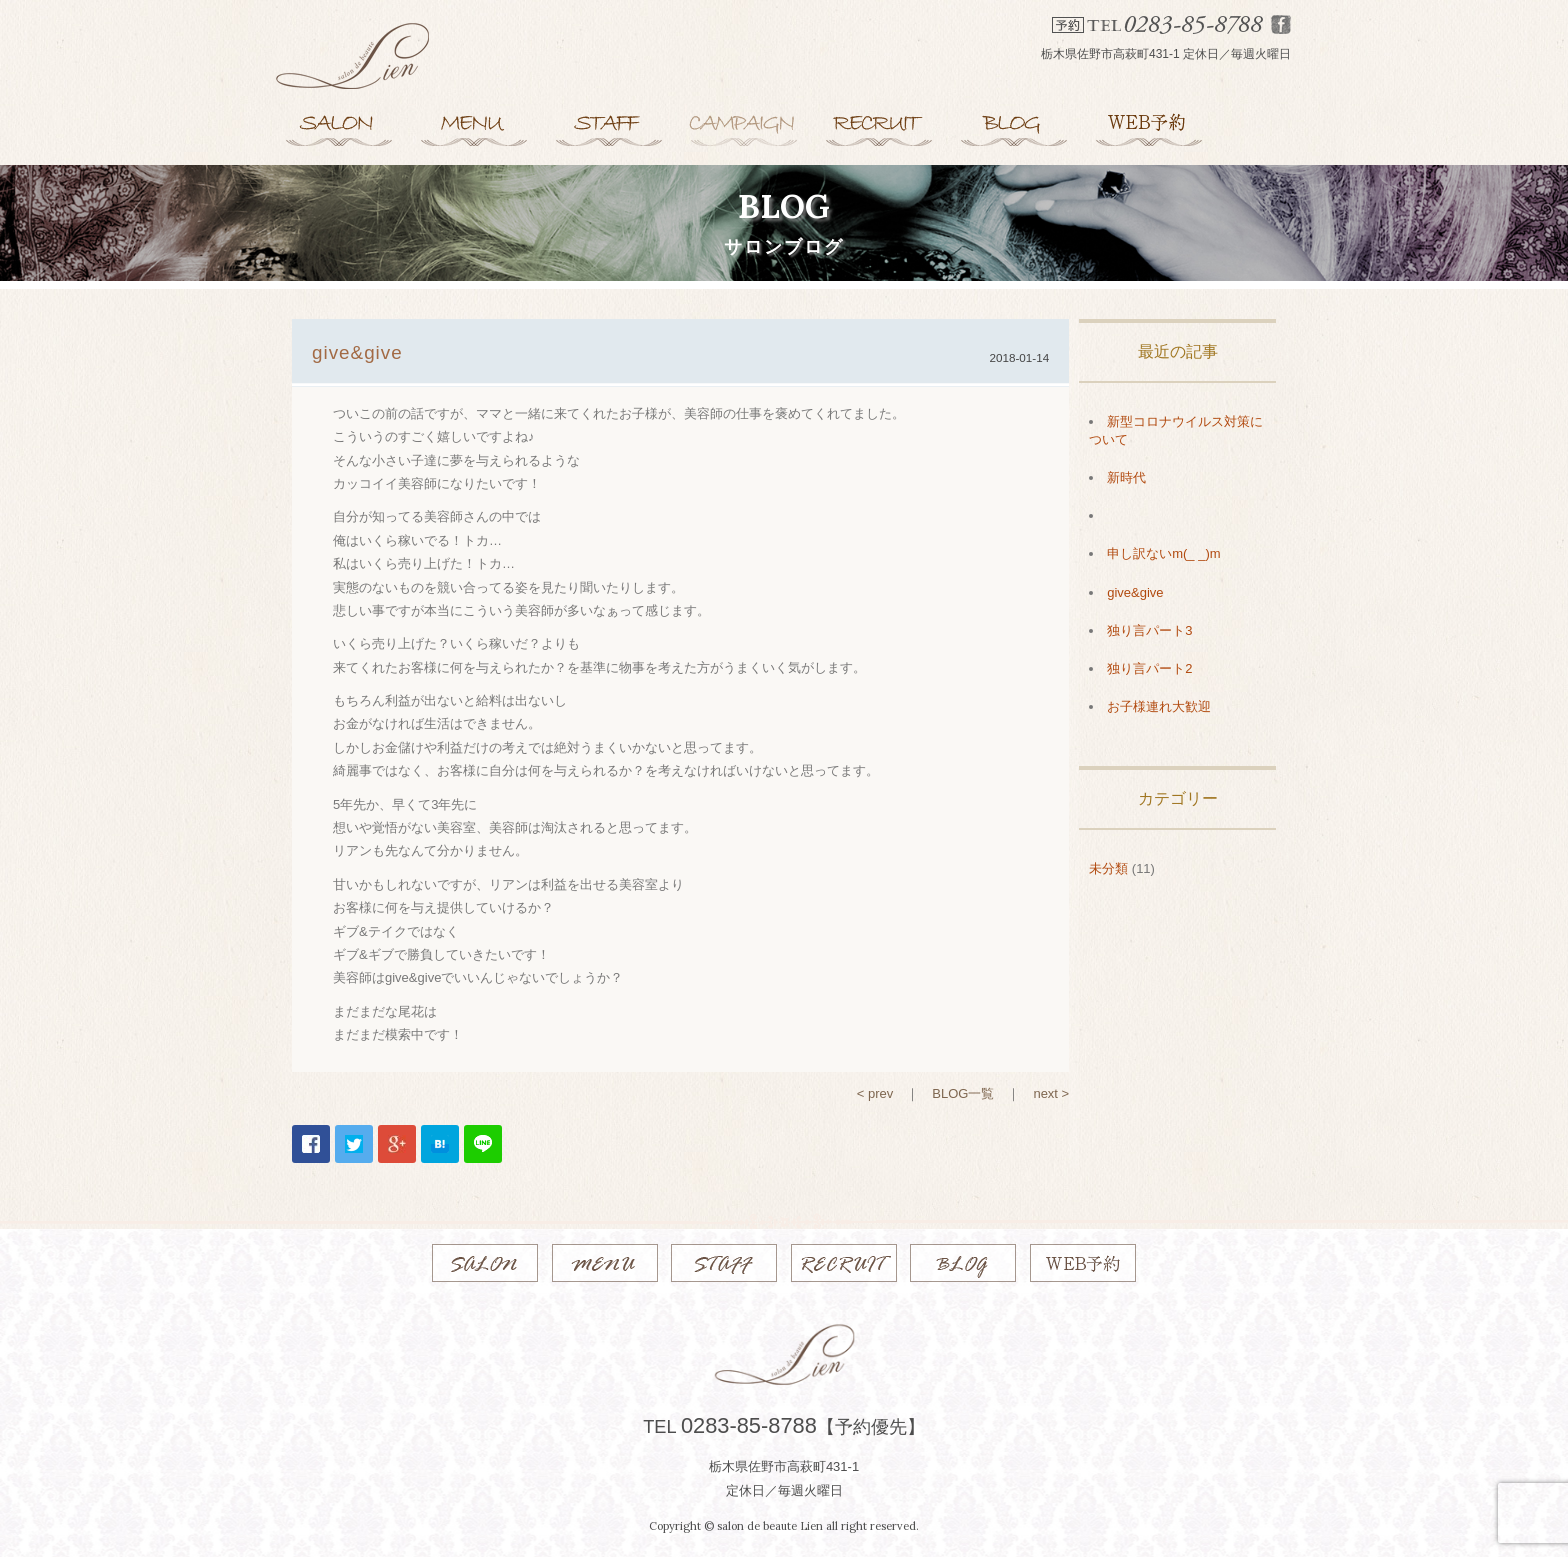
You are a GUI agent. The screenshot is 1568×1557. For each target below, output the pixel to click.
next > (1051, 1093)
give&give (1135, 592)
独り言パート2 (1149, 668)
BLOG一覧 (963, 1093)
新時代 (1126, 477)
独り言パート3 (1149, 630)
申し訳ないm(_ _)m (1163, 553)
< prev (875, 1093)
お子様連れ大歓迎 (1159, 706)
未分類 (1108, 868)
